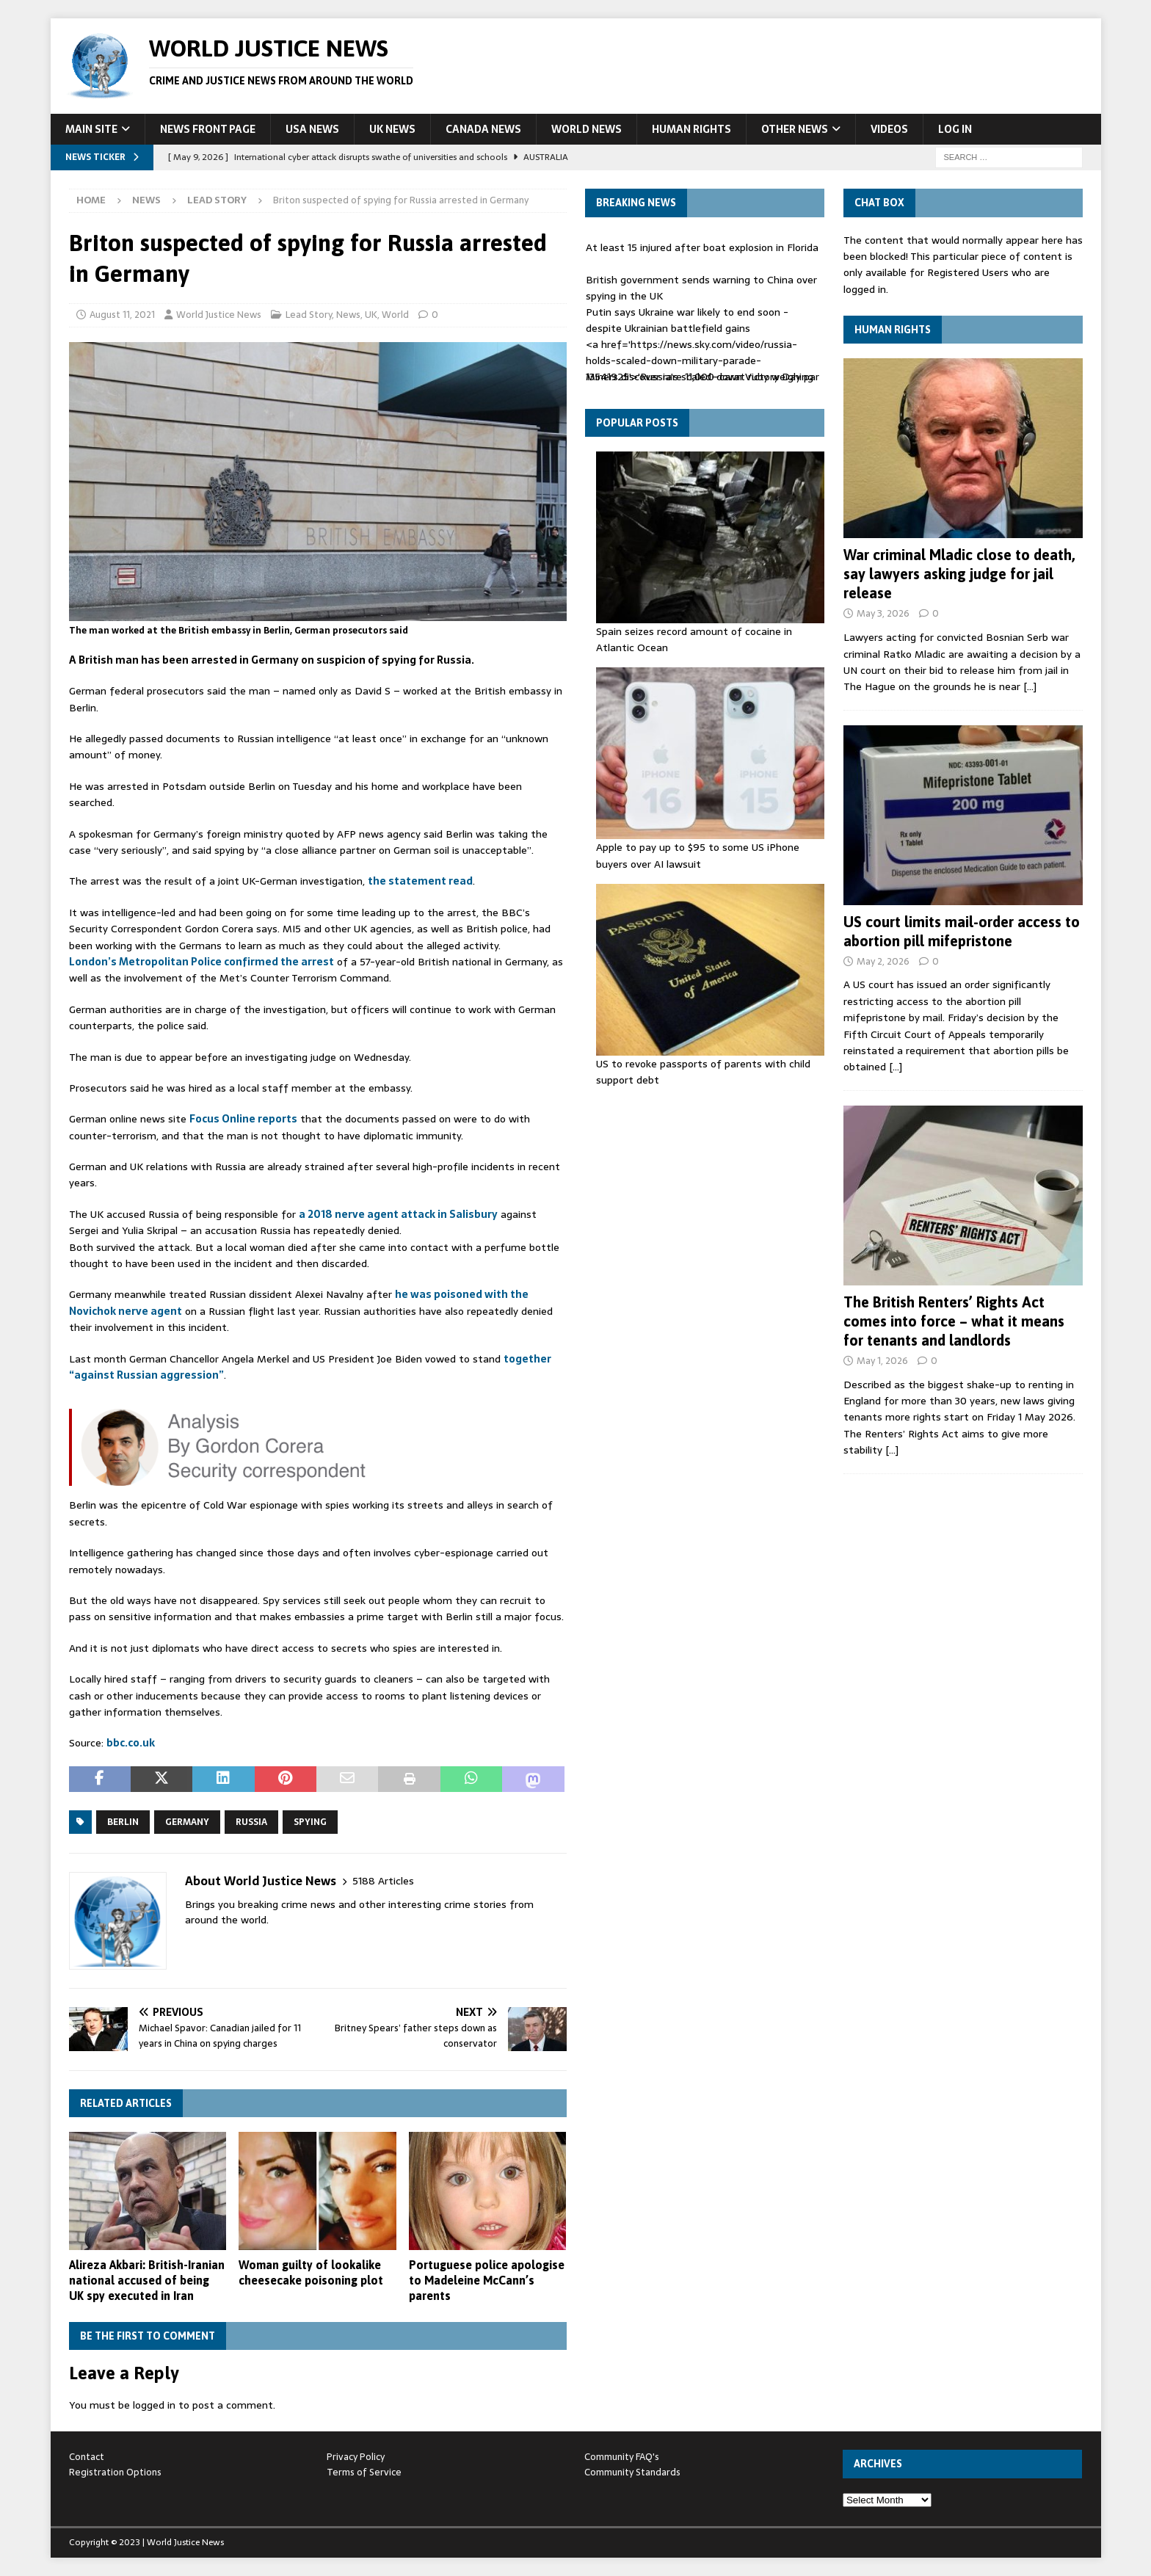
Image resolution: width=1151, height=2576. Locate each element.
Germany (187, 1822)
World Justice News (218, 314)
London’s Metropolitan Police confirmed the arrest (201, 962)
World (395, 314)
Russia (251, 1822)
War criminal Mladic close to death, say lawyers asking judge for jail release (959, 573)
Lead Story (309, 314)
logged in (154, 2405)
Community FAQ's (621, 2456)
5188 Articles (383, 1881)
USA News (312, 129)
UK (371, 314)
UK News (392, 129)
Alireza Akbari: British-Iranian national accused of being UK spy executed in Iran (147, 2280)
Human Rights (691, 129)
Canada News (483, 129)
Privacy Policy (356, 2456)
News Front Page (207, 129)
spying (310, 1822)
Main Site (91, 129)
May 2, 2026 (883, 961)
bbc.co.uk (130, 1743)
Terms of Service (364, 2472)
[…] (1029, 686)
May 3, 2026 (883, 613)
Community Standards (632, 2472)
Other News (794, 129)
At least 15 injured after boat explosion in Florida (702, 247)
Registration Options (115, 2472)
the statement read (420, 881)
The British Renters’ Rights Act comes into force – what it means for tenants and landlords (953, 1321)
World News (586, 129)
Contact (86, 2456)
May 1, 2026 (882, 1360)
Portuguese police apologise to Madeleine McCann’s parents (486, 2280)
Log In (955, 129)
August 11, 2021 (122, 314)
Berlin (123, 1822)
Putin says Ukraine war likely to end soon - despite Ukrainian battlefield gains (687, 320)
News (146, 200)
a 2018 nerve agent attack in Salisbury (398, 1214)
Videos (889, 129)
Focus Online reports (243, 1119)
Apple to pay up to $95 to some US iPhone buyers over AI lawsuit (697, 855)
